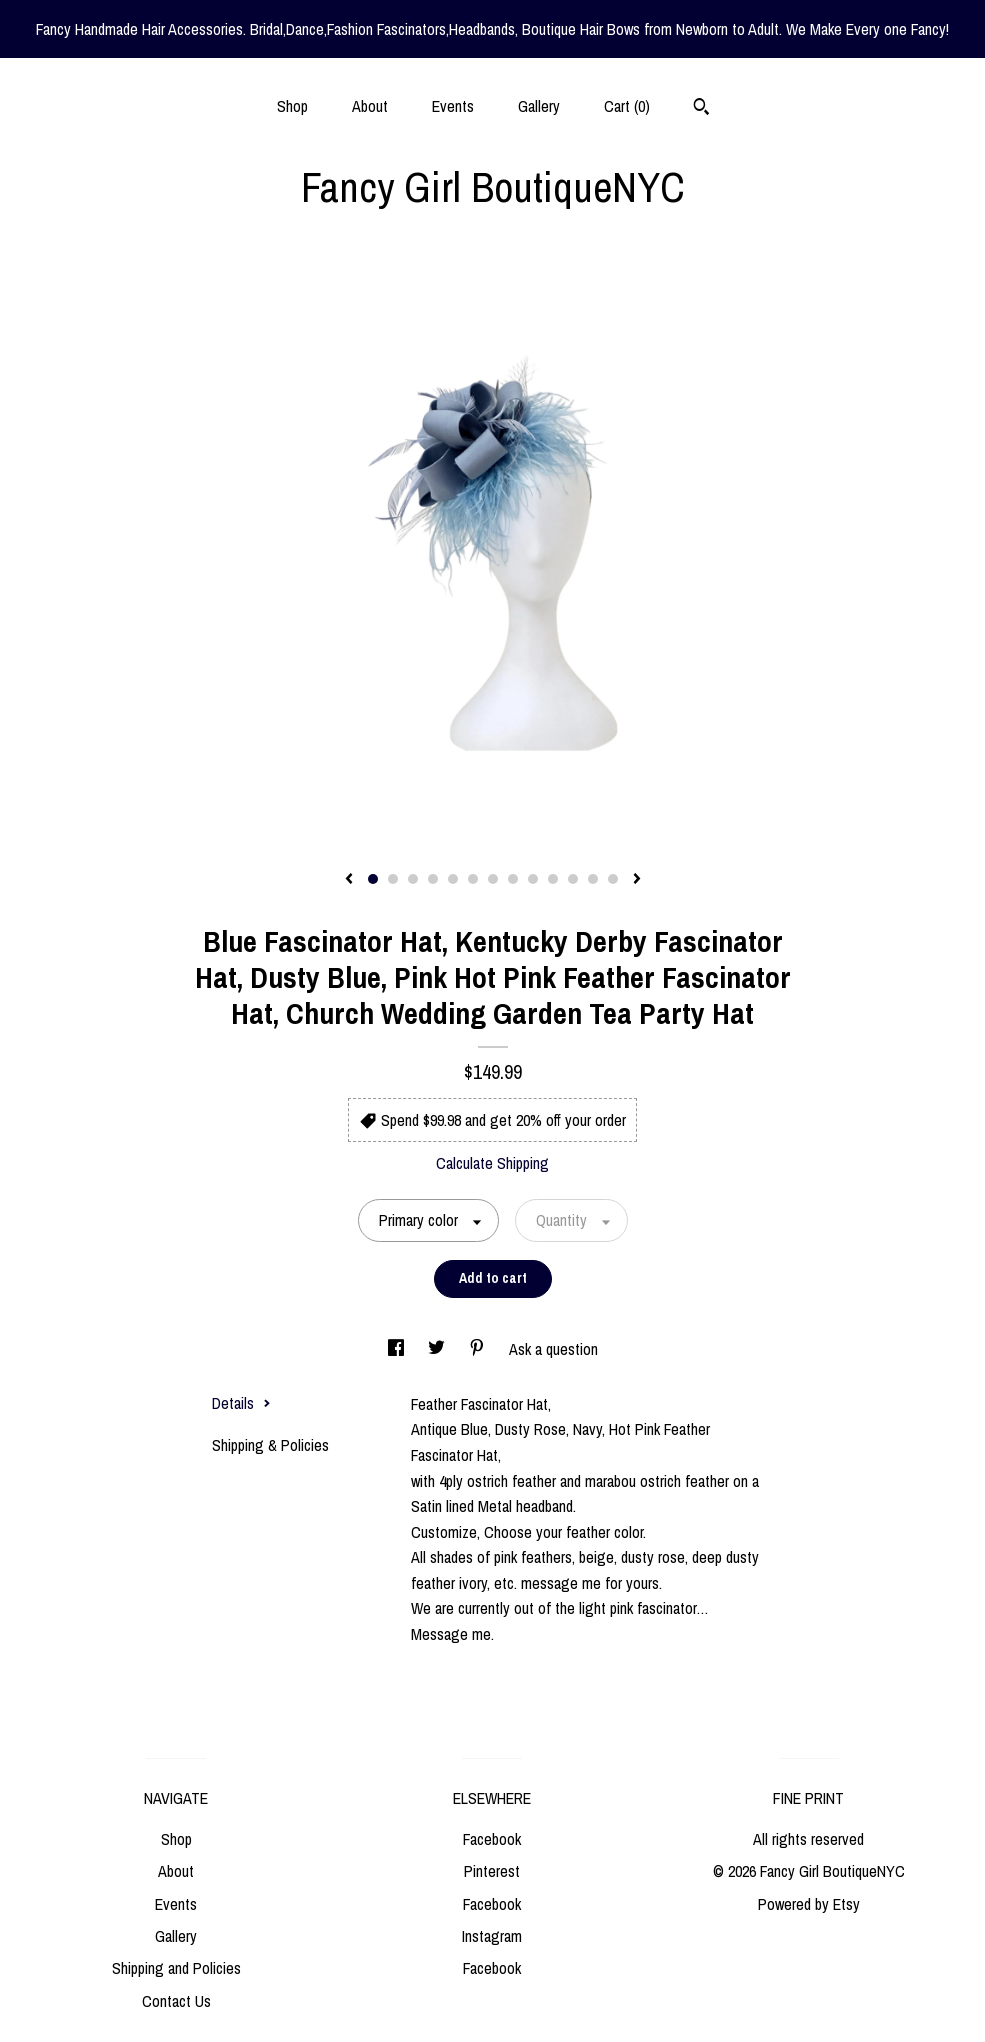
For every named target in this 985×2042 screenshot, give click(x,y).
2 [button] (393, 879)
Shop (292, 106)
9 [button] (533, 879)
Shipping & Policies (270, 1445)
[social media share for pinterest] (479, 1349)
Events (453, 106)
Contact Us (176, 2001)
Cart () (627, 106)
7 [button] (493, 879)
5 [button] (453, 879)
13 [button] (613, 879)
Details (241, 1403)
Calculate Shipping (492, 1163)
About (370, 106)
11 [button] (573, 879)
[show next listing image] (637, 880)
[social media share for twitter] (438, 1349)
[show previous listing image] (349, 880)
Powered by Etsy (809, 1904)
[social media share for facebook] (398, 1349)
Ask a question (553, 1349)
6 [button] (473, 879)
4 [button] (433, 879)
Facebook (492, 1839)
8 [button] (513, 879)
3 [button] (413, 879)
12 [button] (593, 879)
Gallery (539, 106)
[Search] (701, 109)
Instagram (492, 1936)
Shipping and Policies (176, 1968)
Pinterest (492, 1871)
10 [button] (553, 879)
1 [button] (373, 879)
